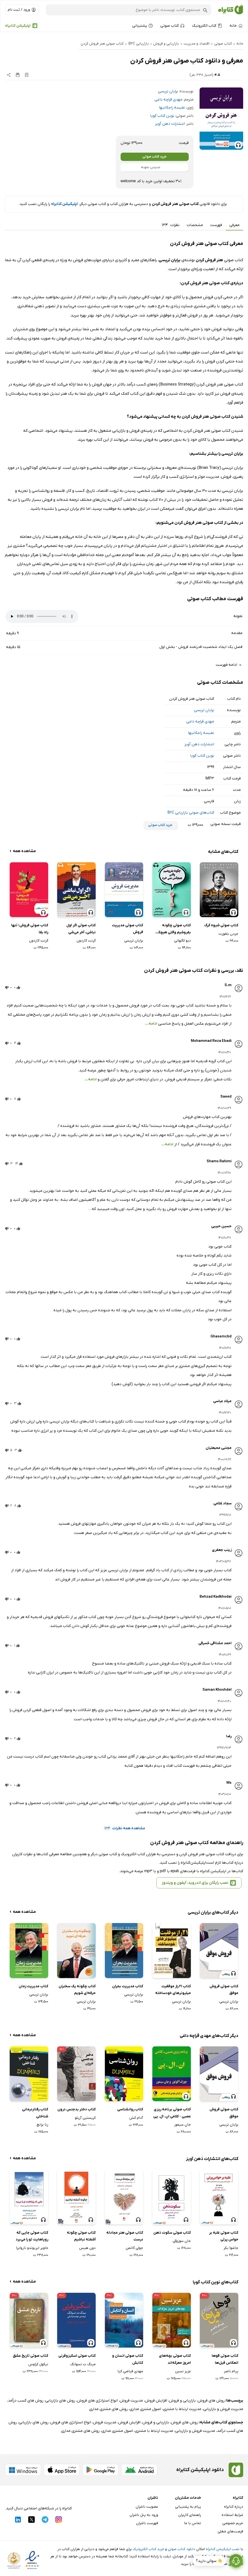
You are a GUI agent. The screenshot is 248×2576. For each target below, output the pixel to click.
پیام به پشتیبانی (188, 2506)
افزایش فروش (156, 2400)
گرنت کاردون (86, 940)
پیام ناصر (231, 2371)
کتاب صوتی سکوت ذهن (172, 2232)
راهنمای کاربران (189, 2515)
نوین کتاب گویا (162, 115)
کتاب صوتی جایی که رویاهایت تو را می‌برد (32, 2236)
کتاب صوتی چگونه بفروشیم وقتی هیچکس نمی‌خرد (172, 929)
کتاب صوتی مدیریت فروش (127, 929)
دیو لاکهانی (182, 940)
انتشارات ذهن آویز (170, 123)
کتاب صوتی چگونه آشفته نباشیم (81, 2236)
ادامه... (151, 1023)
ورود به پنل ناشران (144, 2515)
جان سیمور (182, 2124)
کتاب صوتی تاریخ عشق (30, 2355)
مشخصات (195, 225)
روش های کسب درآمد (25, 2400)
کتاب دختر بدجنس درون (76, 2109)
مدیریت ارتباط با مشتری (182, 2409)
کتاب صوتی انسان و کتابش (127, 2359)
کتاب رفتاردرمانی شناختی (35, 2113)
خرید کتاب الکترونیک (148, 2549)
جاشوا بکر (231, 2248)
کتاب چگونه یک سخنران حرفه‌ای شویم (77, 1990)
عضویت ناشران (147, 2506)
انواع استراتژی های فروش (97, 2400)
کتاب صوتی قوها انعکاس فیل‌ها (225, 2359)
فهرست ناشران (147, 2523)
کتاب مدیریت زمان (33, 1986)
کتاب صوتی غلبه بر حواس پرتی (223, 2236)
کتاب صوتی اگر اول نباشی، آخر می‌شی (81, 929)
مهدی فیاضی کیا (130, 2371)
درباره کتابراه (233, 2506)
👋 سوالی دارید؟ (209, 2561)
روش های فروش (211, 2400)
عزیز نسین (183, 2371)
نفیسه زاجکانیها (172, 107)
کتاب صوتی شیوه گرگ (221, 925)
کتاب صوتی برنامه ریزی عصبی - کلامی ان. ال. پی (172, 2113)
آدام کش (136, 2117)
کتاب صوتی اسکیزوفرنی (77, 2355)
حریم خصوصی (232, 2523)
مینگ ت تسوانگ (83, 2364)
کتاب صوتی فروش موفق (223, 1990)
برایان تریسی (168, 91)
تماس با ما (192, 2523)
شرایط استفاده (232, 2515)
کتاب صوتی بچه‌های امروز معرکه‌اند (175, 2359)
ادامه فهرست (229, 665)
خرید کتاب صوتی (154, 156)
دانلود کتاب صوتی (181, 2549)
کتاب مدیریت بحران (127, 1986)
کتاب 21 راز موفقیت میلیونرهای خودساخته (173, 1990)
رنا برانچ (42, 2124)
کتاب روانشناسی (130, 2109)
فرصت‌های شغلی (230, 2531)
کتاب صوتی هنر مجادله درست (124, 2236)
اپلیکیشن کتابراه (18, 25)
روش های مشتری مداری (108, 2409)
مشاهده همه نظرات (124, 1828)
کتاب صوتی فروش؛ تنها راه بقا (29, 929)
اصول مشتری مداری (145, 2409)
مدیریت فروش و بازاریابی (223, 2409)
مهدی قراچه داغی (168, 99)
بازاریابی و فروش (182, 2400)
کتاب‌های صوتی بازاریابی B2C (190, 812)
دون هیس (87, 2248)
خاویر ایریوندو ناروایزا (32, 2248)
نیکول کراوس (38, 2364)
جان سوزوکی (182, 2240)
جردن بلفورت (228, 933)
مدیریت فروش (131, 2400)
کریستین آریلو (85, 2117)
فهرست (216, 225)
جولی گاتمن (134, 2248)
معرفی (234, 225)
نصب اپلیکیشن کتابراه (223, 2549)
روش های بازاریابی (60, 2400)
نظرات (169, 225)
